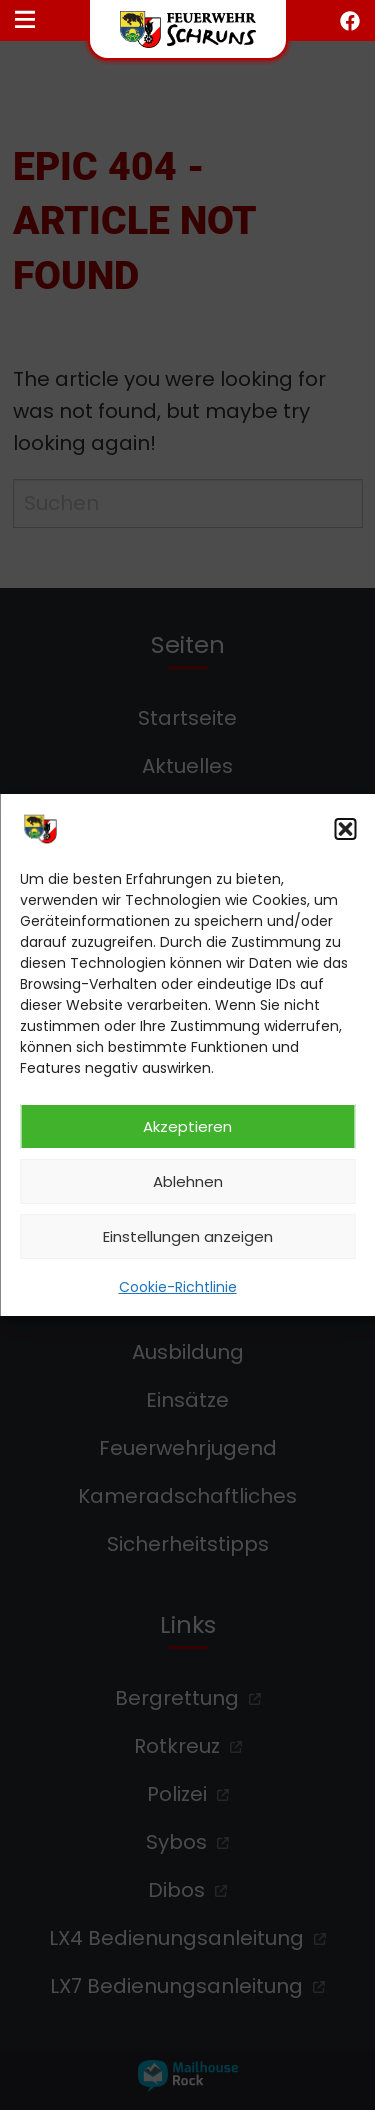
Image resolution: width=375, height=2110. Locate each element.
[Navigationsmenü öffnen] (25, 21)
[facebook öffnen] (350, 21)
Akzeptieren (187, 1126)
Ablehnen (188, 1181)
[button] (345, 829)
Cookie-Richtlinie (178, 1287)
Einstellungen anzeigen (188, 1236)
